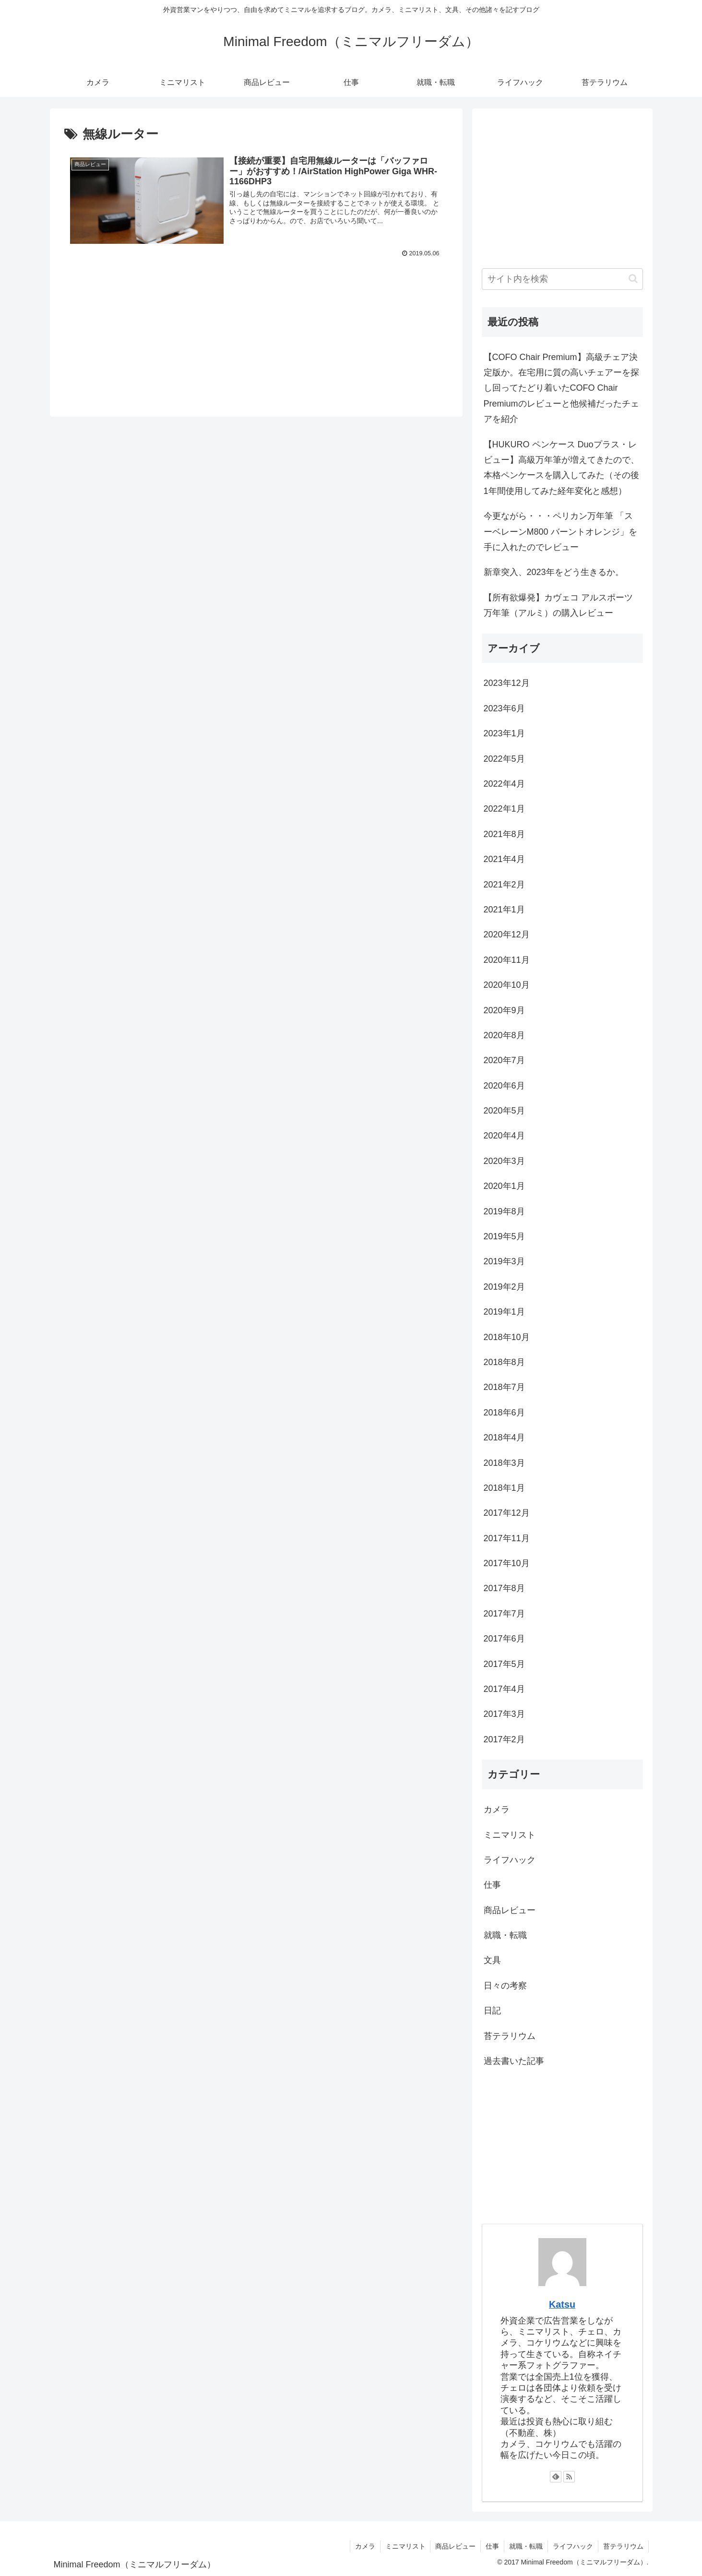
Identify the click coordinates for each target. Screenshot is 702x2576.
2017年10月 (507, 1563)
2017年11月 (507, 1538)
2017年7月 (504, 1613)
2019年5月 (504, 1236)
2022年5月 (504, 759)
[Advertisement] (256, 319)
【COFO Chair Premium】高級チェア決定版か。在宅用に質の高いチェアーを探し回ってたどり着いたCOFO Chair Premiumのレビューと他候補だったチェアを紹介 (561, 388)
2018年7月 (504, 1387)
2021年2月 (504, 884)
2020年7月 (504, 1060)
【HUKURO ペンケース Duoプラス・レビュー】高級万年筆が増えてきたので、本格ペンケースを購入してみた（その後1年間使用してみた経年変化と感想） (561, 468)
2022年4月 (504, 784)
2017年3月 (504, 1714)
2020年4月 (504, 1135)
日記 (492, 2010)
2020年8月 (504, 1035)
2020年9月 (504, 1010)
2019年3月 (504, 1261)
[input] (562, 279)
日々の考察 (505, 1985)
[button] (633, 278)
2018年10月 (507, 1337)
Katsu (562, 2304)
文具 (492, 1960)
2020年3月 (504, 1161)
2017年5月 (504, 1664)
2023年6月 (504, 708)
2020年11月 (507, 960)
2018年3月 (504, 1463)
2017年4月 (504, 1689)
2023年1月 (504, 733)
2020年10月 (507, 985)
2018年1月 (504, 1488)
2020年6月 (504, 1085)
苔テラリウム (509, 2036)
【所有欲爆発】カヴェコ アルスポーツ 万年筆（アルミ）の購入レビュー (558, 605)
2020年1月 (504, 1186)
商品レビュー (509, 1910)
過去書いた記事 (514, 2061)
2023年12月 (507, 683)
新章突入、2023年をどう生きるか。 (554, 572)
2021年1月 (504, 909)
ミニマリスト (509, 1835)
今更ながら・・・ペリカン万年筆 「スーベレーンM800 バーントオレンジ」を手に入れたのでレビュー (560, 531)
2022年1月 (504, 809)
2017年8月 (504, 1588)
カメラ (497, 1809)
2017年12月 (507, 1513)
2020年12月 (507, 934)
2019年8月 (504, 1211)
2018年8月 (504, 1362)
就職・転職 (505, 1935)
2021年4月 (504, 859)
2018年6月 (504, 1412)
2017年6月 (504, 1638)
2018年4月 (504, 1437)
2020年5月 (504, 1110)
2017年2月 (504, 1739)
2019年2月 (504, 1287)
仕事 (492, 1885)
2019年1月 (504, 1312)
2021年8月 (504, 834)
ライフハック (509, 1860)
